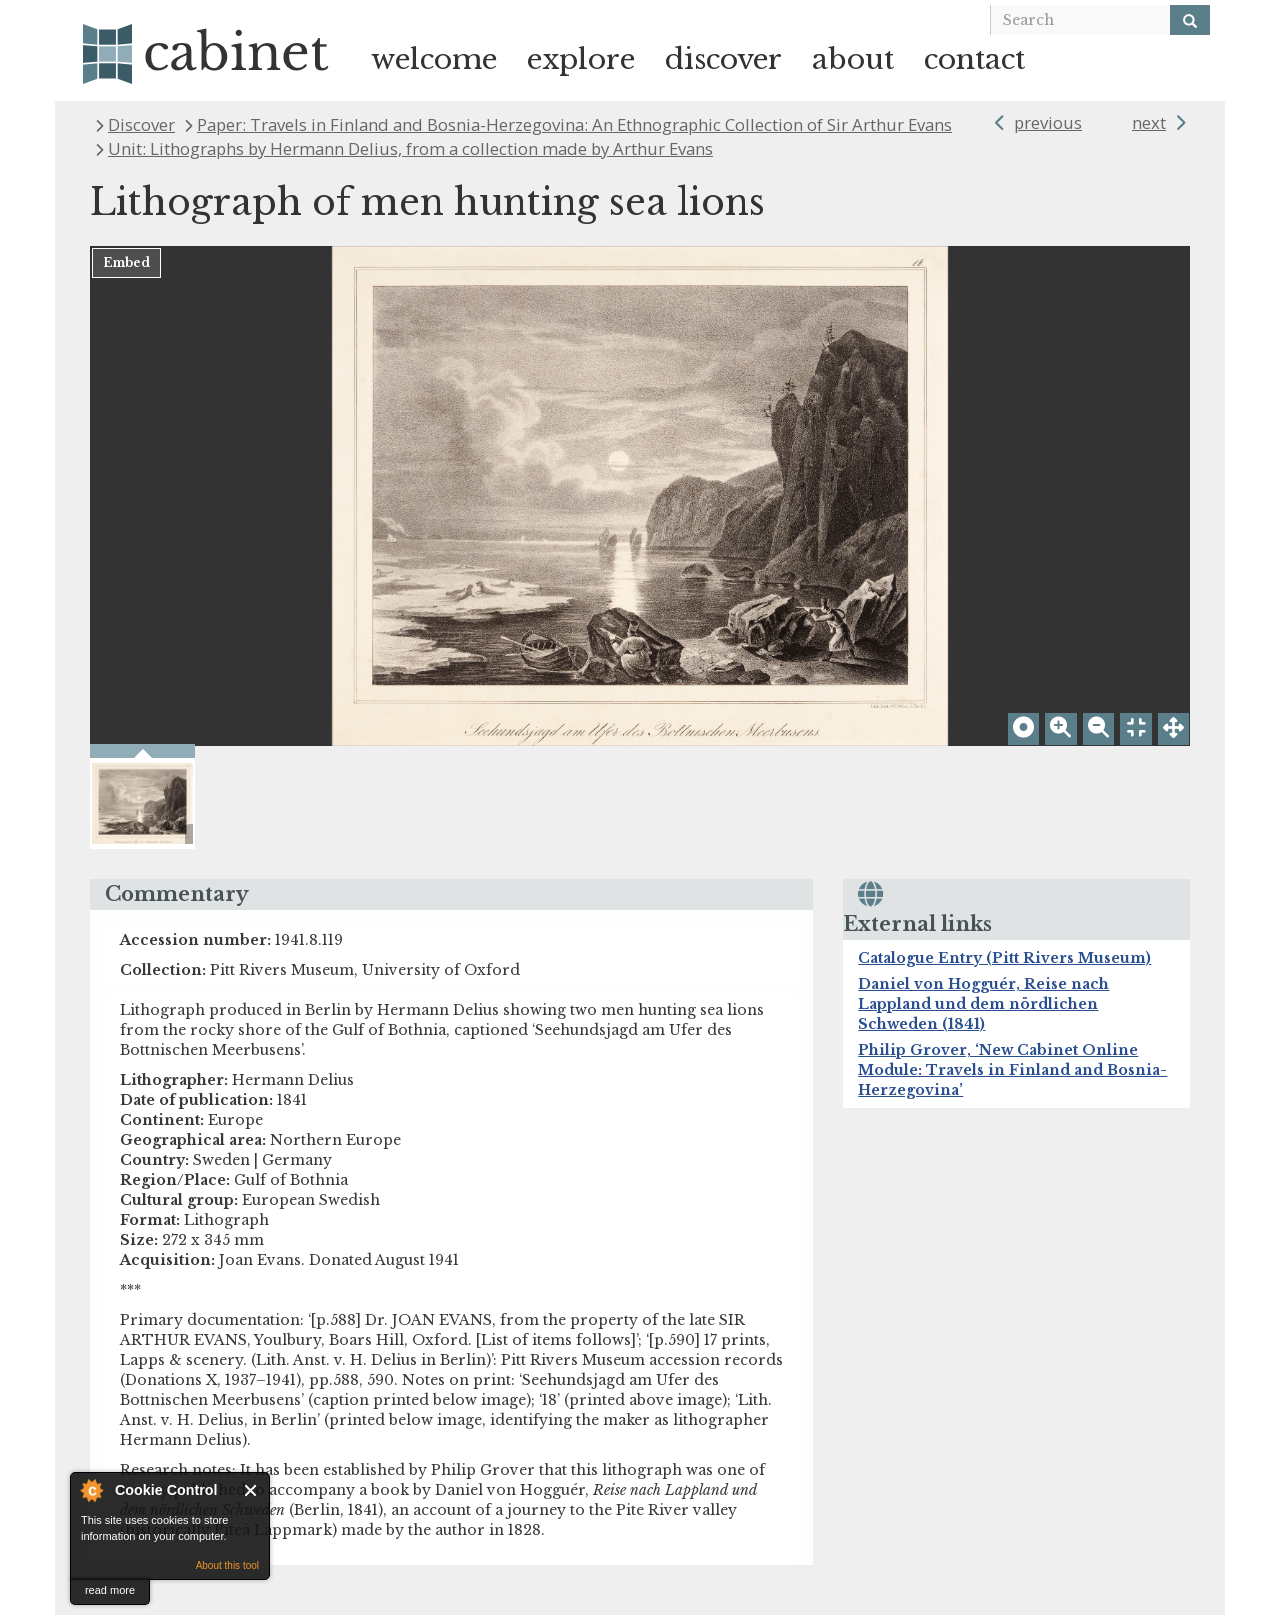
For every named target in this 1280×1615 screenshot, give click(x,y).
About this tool (227, 1565)
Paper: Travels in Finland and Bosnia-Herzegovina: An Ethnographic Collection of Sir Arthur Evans (574, 124)
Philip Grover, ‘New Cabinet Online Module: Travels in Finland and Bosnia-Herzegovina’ (1012, 1070)
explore (581, 59)
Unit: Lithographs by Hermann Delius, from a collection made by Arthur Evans (410, 148)
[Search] (1190, 20)
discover (723, 59)
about (853, 59)
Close (251, 1490)
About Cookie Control (91, 1490)
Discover (141, 124)
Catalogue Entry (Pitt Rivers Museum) (1004, 958)
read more (110, 1590)
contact (974, 59)
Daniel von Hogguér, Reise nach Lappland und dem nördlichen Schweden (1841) (983, 1004)
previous (1048, 122)
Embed (126, 262)
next (1149, 122)
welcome (434, 59)
